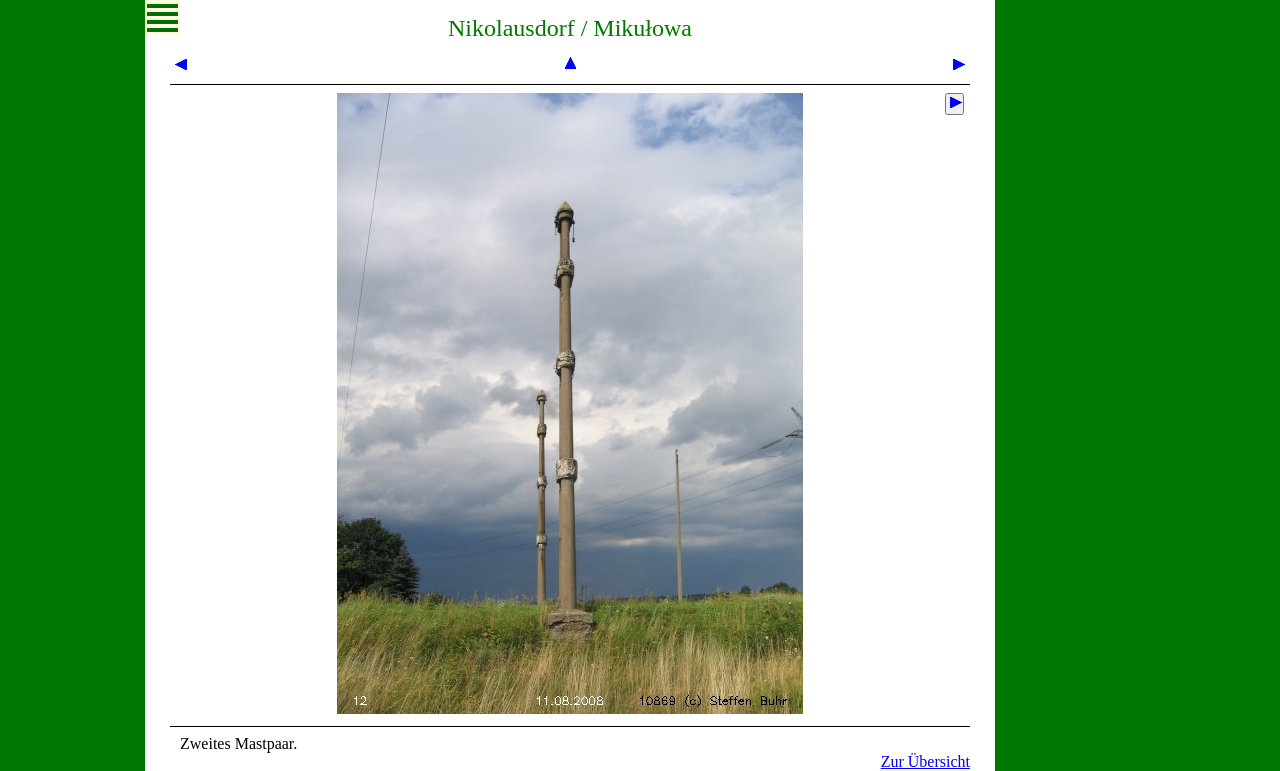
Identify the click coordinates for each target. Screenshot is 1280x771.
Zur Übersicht (925, 761)
